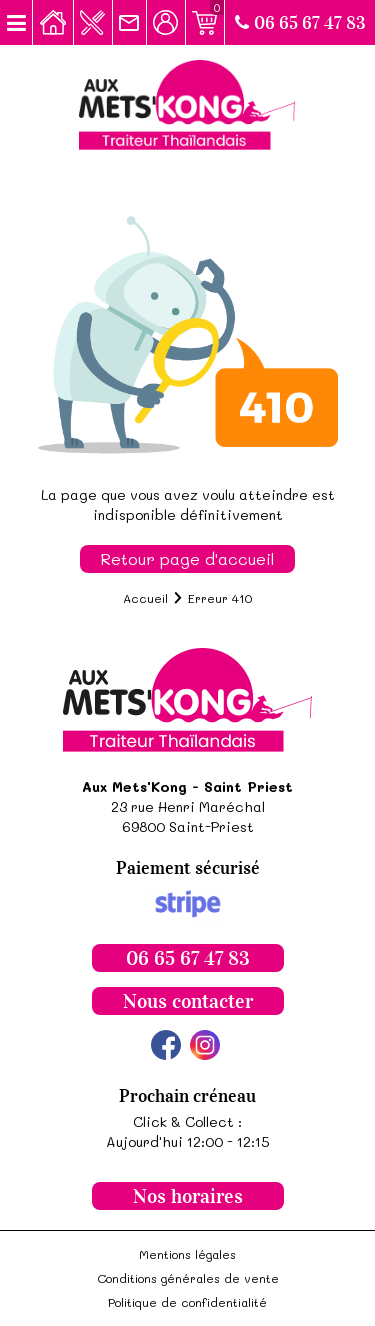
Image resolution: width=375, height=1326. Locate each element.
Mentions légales (187, 1254)
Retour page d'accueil (187, 558)
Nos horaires (188, 1196)
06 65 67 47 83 (300, 23)
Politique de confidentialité (187, 1302)
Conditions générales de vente (188, 1278)
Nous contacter (188, 1001)
